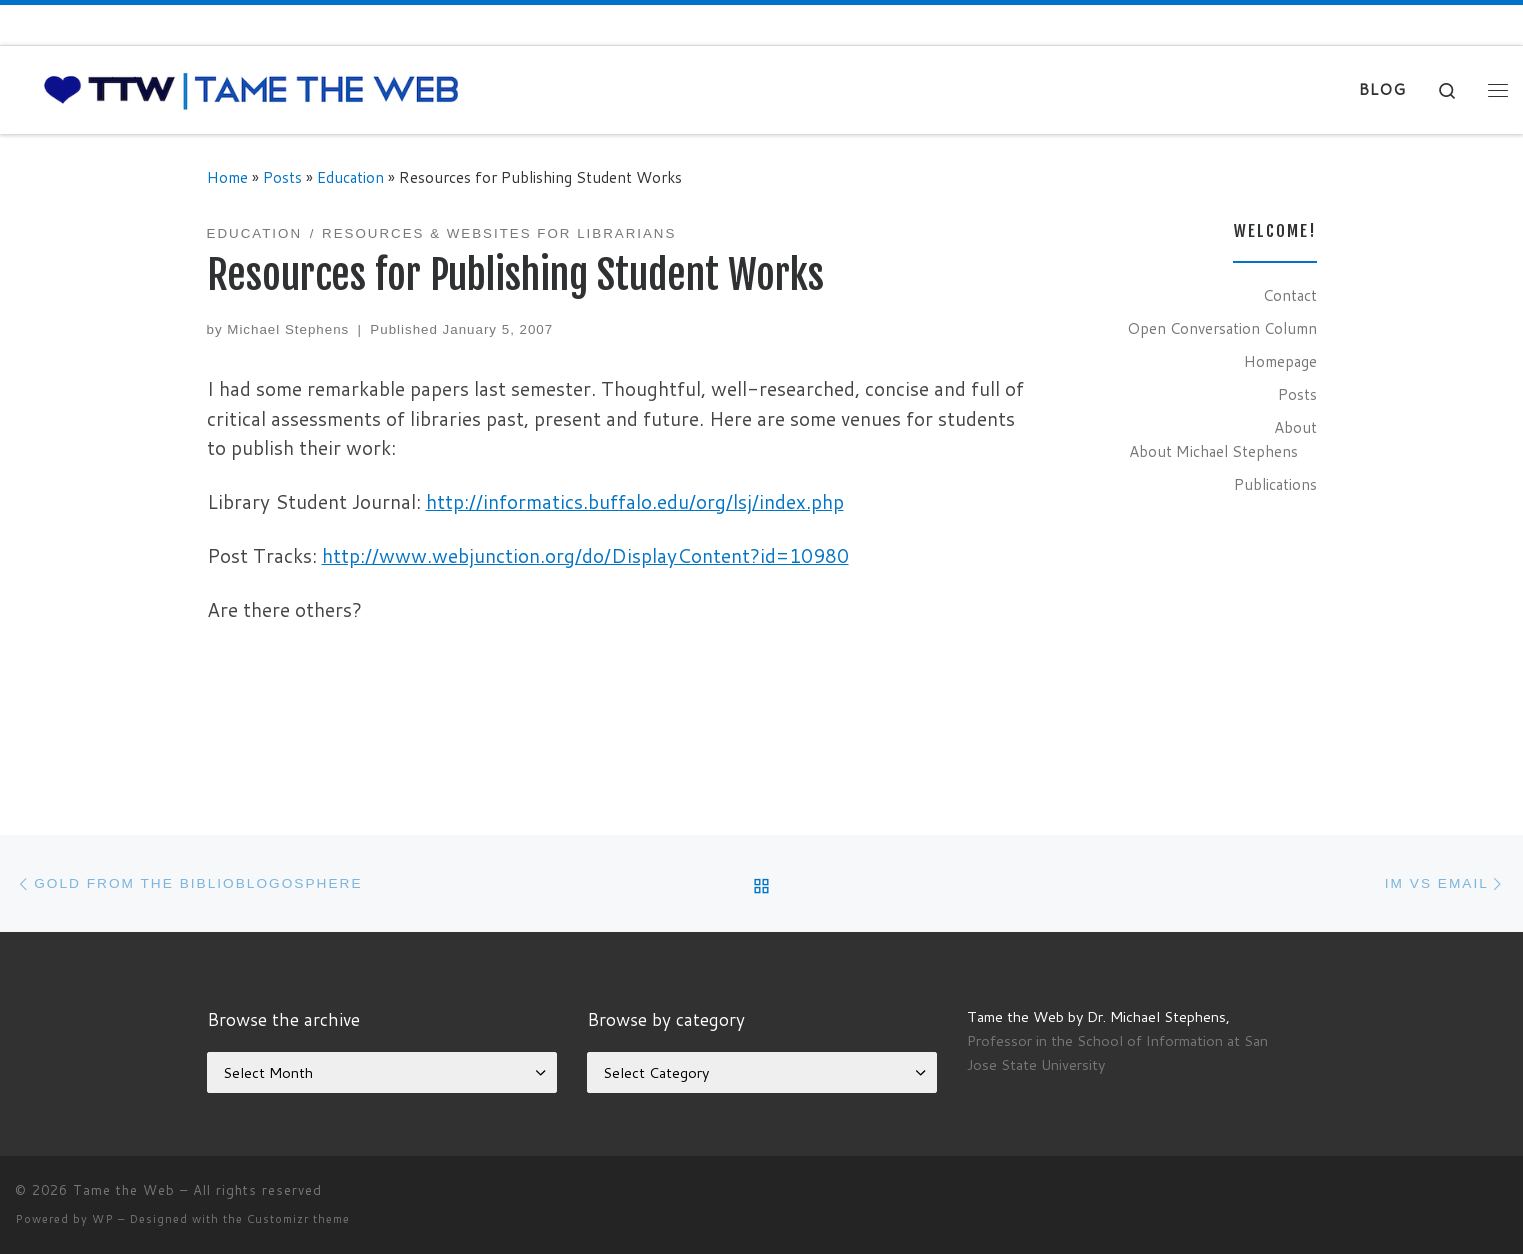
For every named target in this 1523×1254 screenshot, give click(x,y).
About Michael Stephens (1213, 451)
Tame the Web (124, 1190)
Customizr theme (298, 1219)
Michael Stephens (288, 329)
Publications (1275, 484)
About (1295, 427)
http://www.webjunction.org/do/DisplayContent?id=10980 (585, 555)
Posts (282, 177)
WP (103, 1219)
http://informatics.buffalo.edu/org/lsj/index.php (635, 501)
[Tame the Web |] (251, 88)
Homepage (1280, 361)
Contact (1290, 295)
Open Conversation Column (1222, 328)
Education (350, 177)
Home (227, 177)
